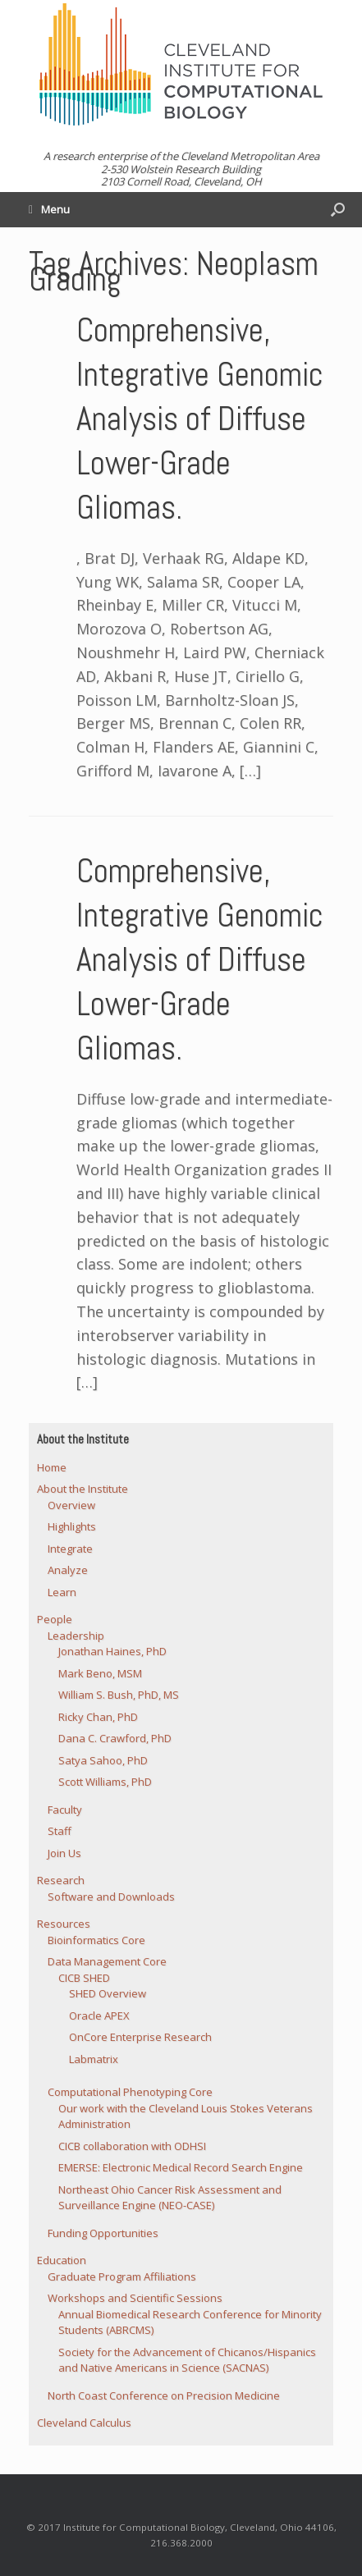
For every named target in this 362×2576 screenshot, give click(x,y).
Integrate (70, 1548)
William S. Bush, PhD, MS (118, 1694)
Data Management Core (107, 1961)
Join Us (64, 1853)
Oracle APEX (99, 2015)
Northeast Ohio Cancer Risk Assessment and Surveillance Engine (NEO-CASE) (170, 2197)
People (54, 1619)
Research (61, 1880)
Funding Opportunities (103, 2233)
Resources (63, 1923)
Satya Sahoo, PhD (103, 1760)
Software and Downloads (111, 1896)
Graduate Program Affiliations (122, 2276)
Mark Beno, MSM (100, 1673)
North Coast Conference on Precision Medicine (164, 2395)
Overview (71, 1505)
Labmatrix (93, 2059)
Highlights (72, 1526)
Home (51, 1467)
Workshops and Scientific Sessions (135, 2297)
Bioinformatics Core (96, 1940)
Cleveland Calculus (84, 2422)
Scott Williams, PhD (105, 1781)
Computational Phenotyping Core (130, 2091)
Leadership (76, 1635)
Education (61, 2260)
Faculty (65, 1809)
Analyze (68, 1570)
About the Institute (82, 1488)
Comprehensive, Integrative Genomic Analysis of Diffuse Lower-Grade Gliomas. (199, 418)
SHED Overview (107, 1993)
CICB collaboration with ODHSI (132, 2146)
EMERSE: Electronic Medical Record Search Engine (180, 2167)
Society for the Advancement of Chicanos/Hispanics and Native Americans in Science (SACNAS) (187, 2360)
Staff (59, 1830)
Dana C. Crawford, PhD (115, 1738)
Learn (62, 1592)
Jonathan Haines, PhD (112, 1651)
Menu (49, 209)
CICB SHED (84, 1977)
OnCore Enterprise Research (140, 2036)
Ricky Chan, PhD (98, 1716)
